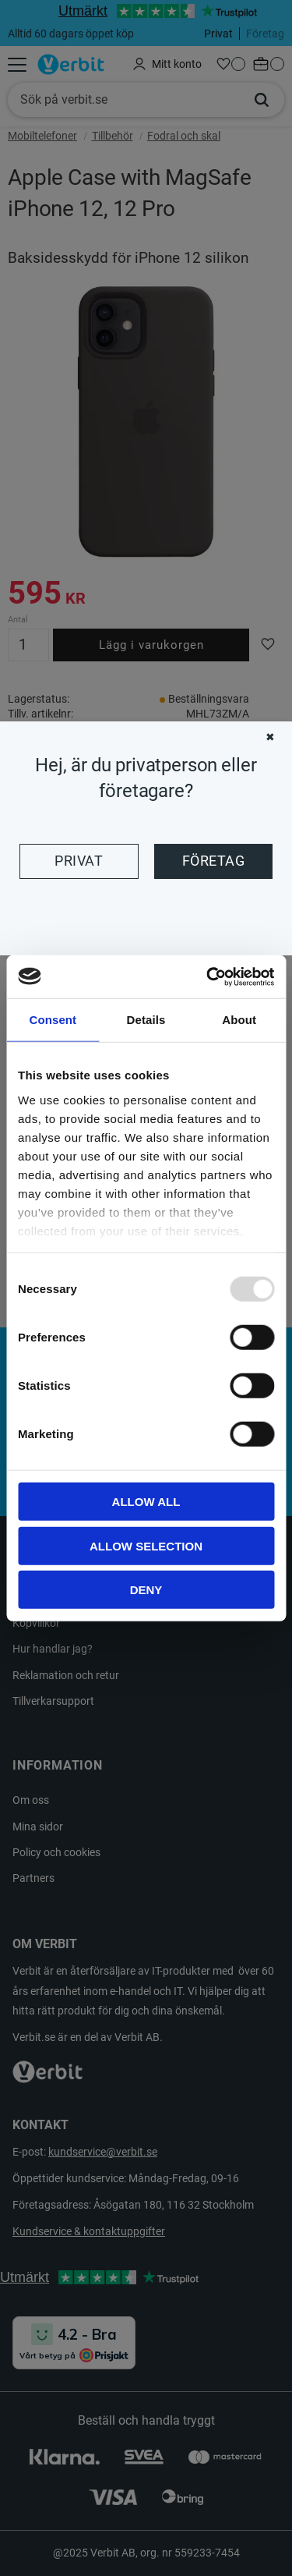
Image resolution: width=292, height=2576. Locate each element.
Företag (213, 861)
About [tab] (239, 1019)
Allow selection (146, 1545)
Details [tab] (146, 1019)
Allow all (146, 1501)
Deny (146, 1589)
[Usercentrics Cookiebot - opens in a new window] (208, 976)
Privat (79, 861)
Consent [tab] (52, 1019)
